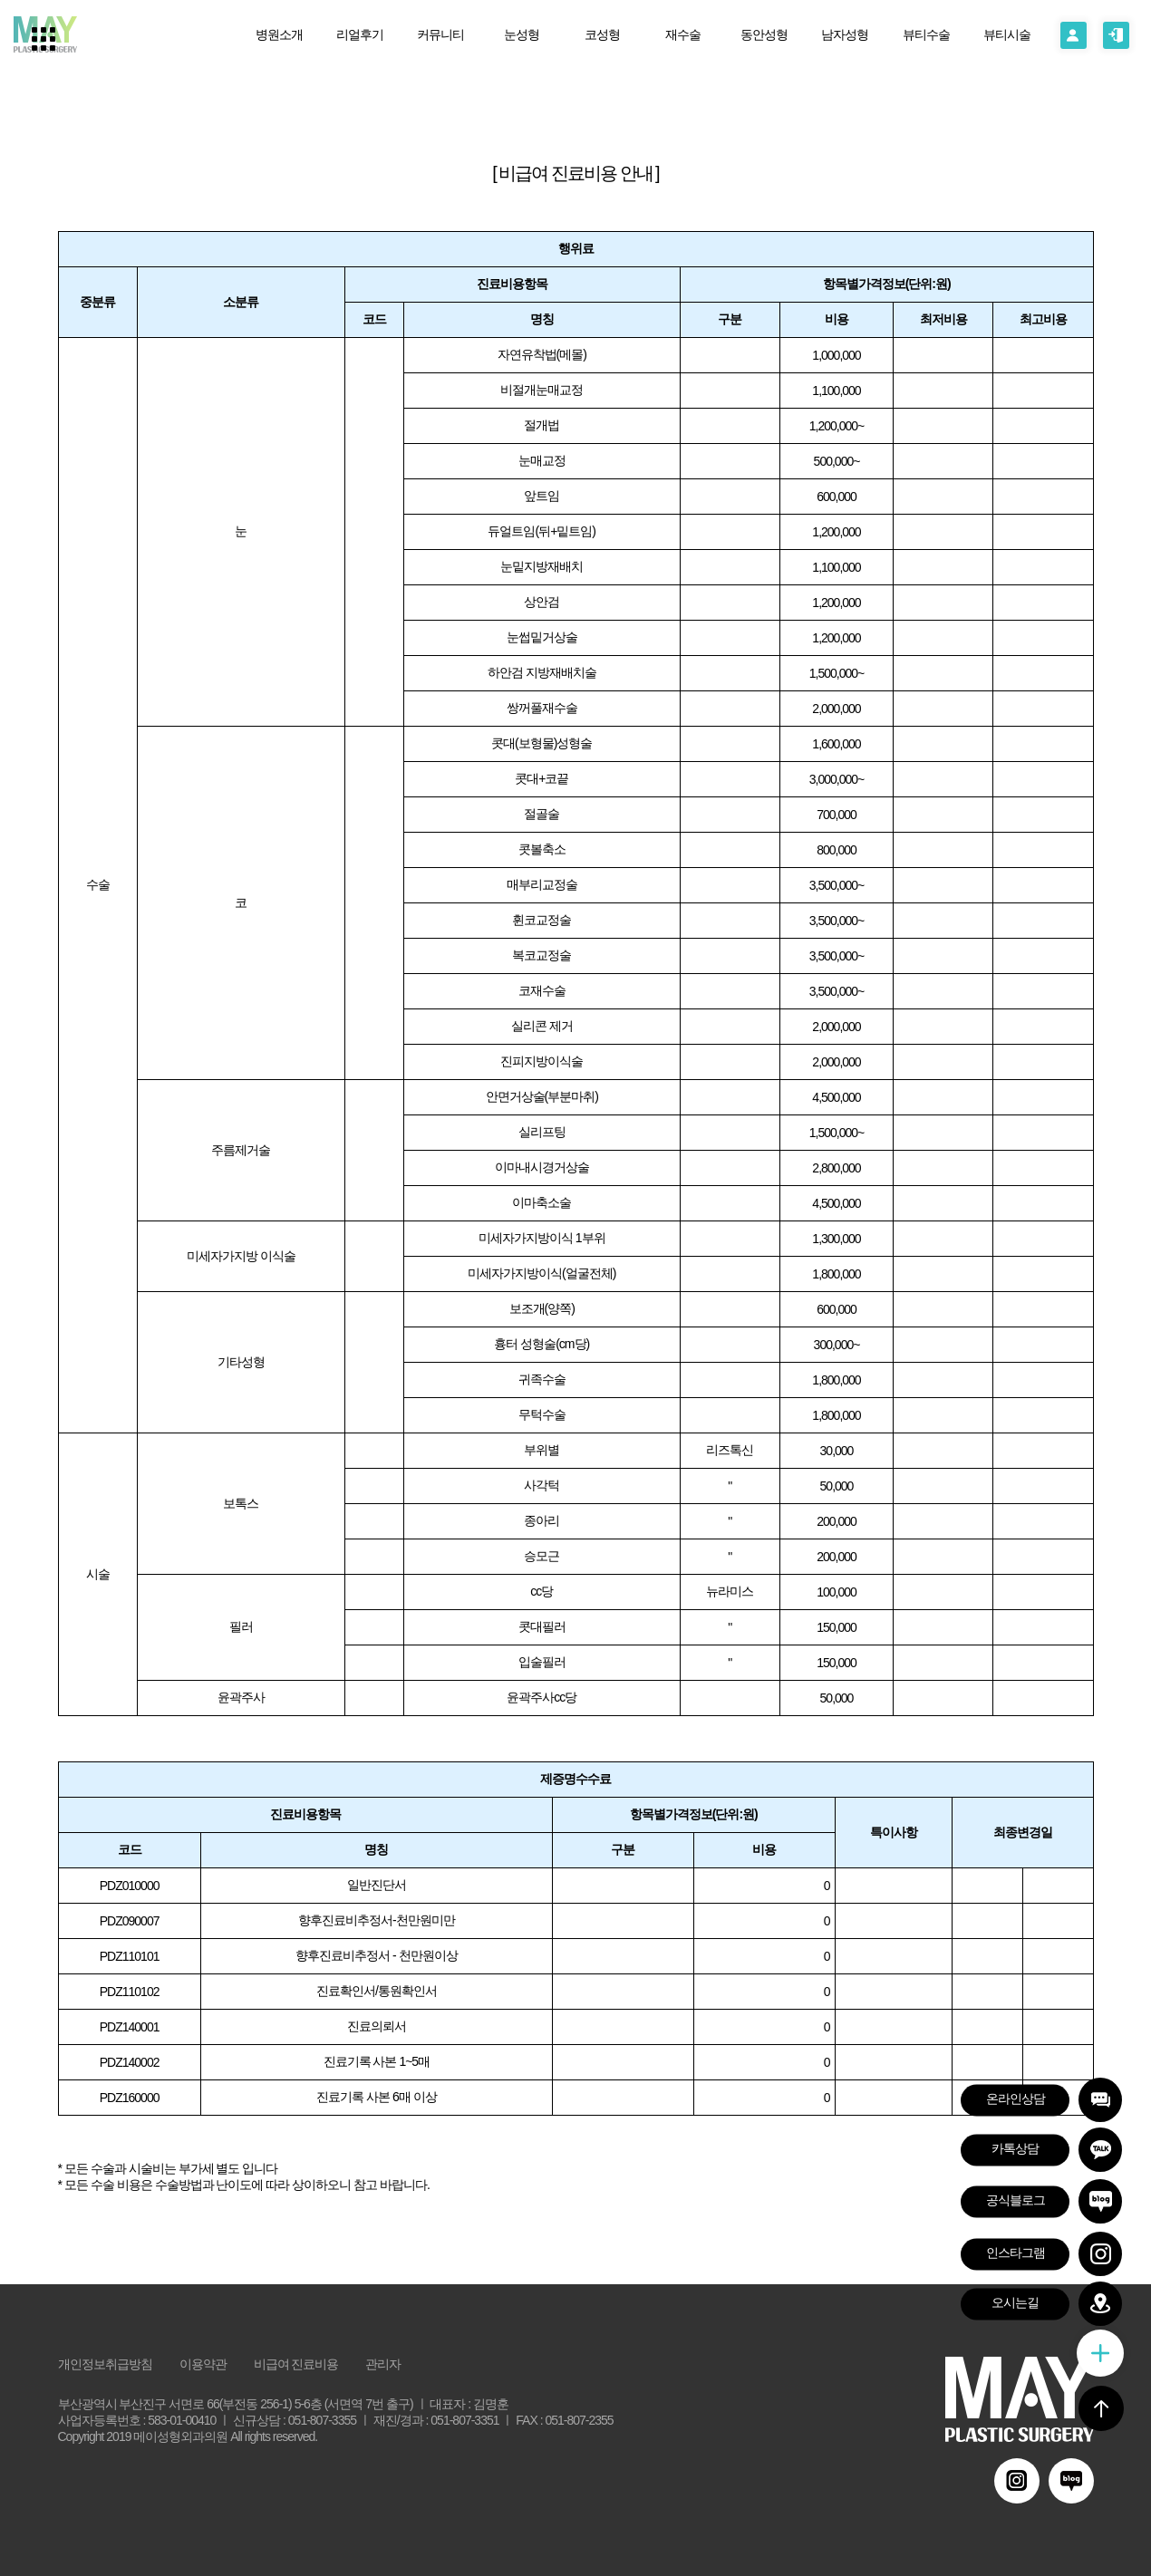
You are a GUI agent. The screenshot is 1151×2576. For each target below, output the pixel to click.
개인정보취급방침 (105, 2364)
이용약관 (203, 2364)
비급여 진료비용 (296, 2364)
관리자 (383, 2364)
